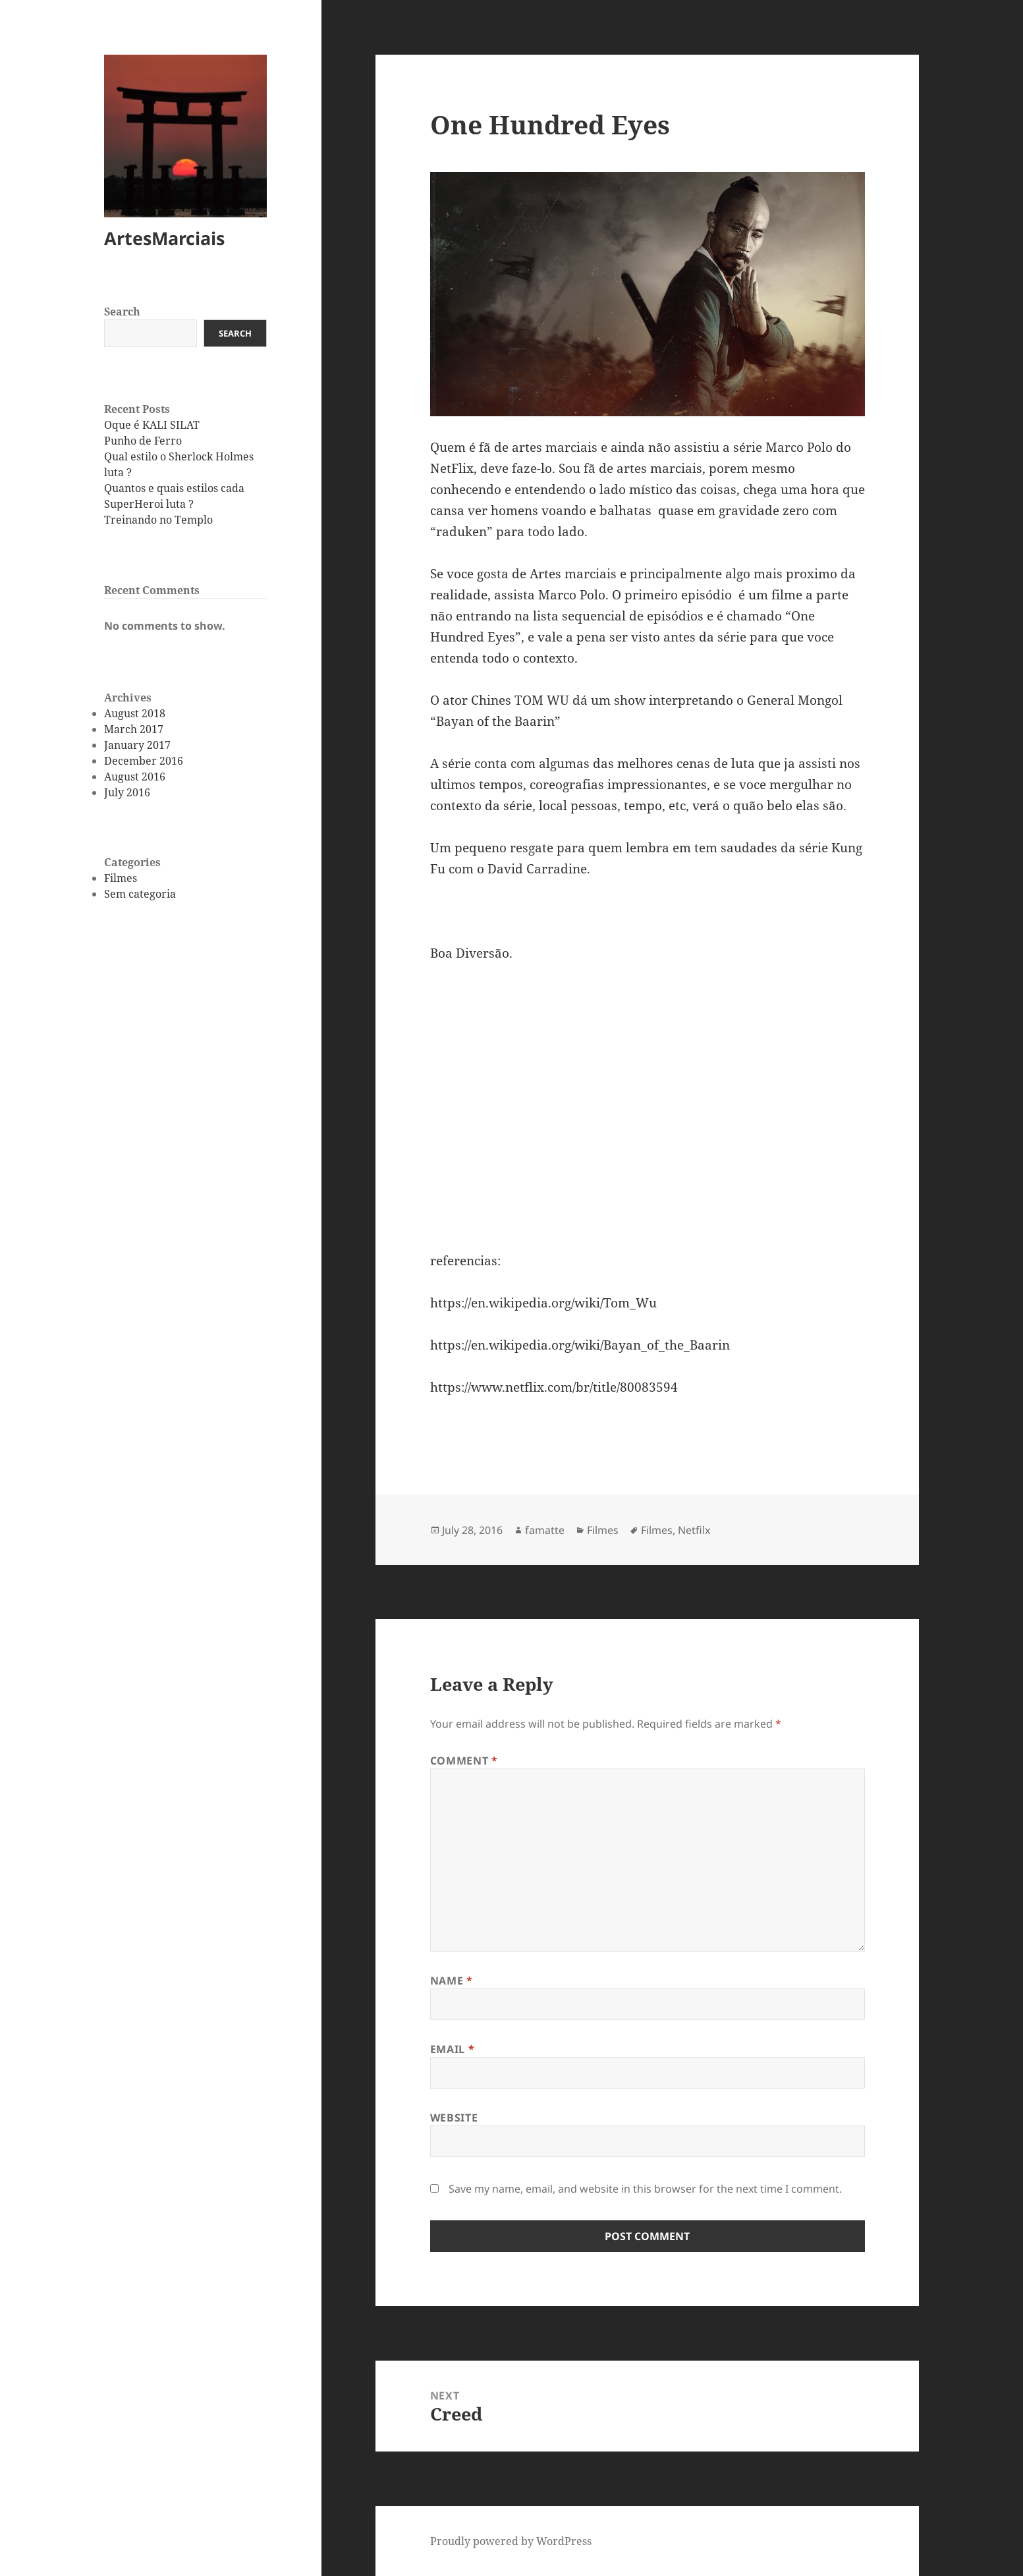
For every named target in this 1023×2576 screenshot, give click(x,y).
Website (454, 2117)
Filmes (120, 878)
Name (451, 1980)
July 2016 (127, 792)
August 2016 (134, 776)
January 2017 (137, 745)
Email (452, 2049)
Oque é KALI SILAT (152, 425)
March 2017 (133, 729)
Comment (464, 1760)
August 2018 (134, 713)
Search (122, 311)
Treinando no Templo (158, 519)
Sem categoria (140, 894)
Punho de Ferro (143, 440)
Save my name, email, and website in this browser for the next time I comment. (645, 2188)
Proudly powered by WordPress (511, 2541)
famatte (545, 1530)
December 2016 (143, 761)
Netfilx (694, 1530)
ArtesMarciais (164, 238)
